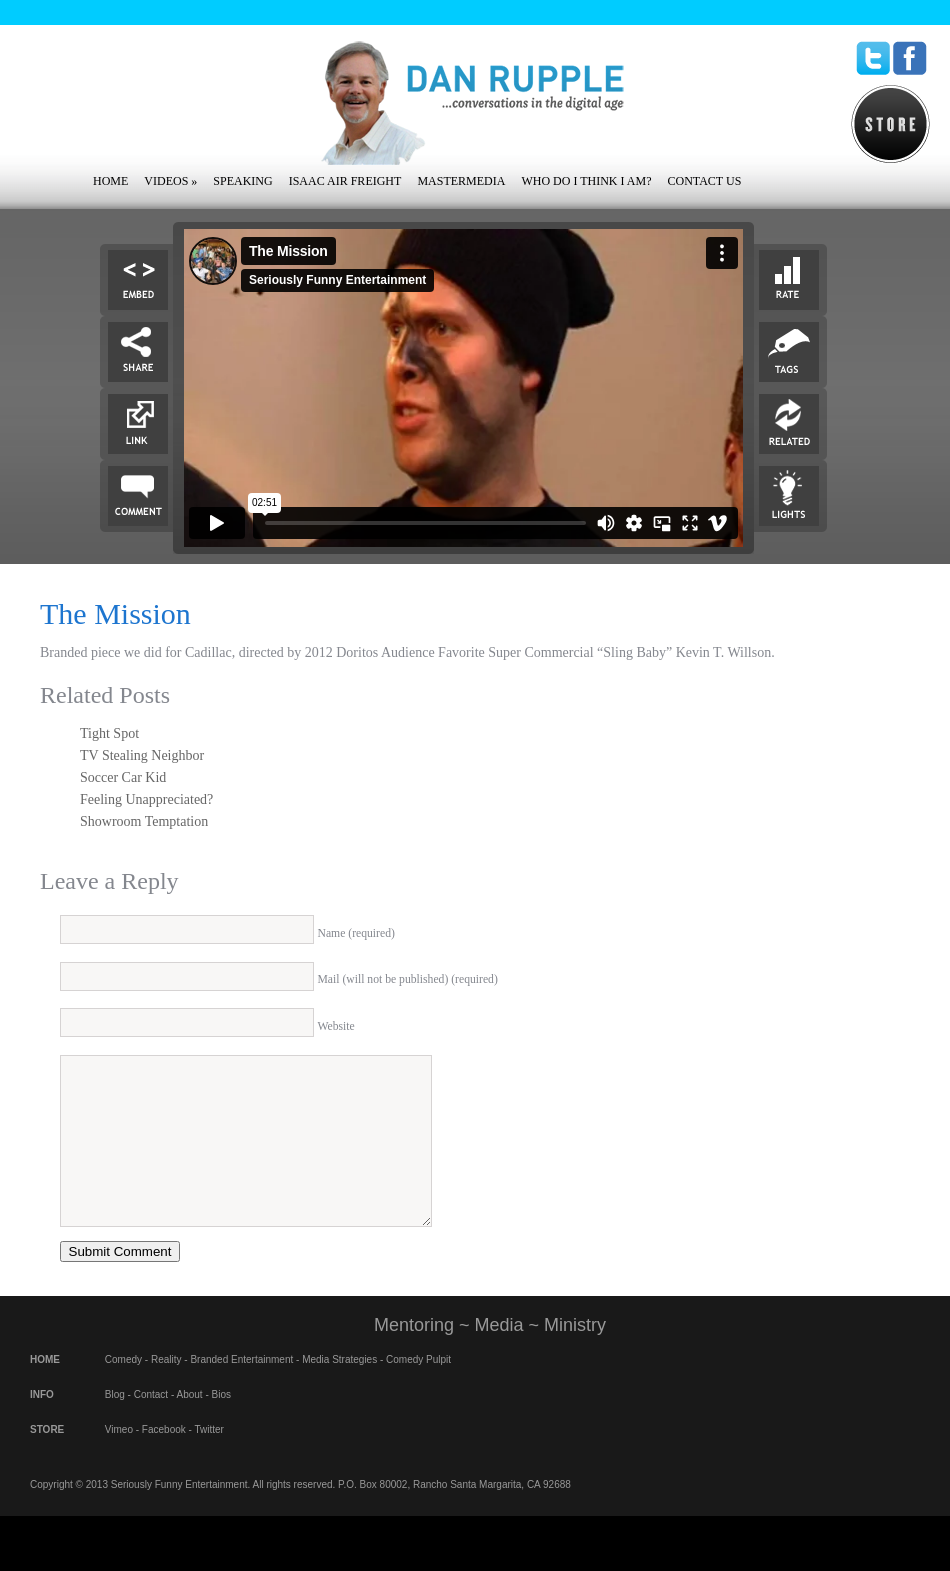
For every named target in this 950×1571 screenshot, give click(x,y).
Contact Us (704, 181)
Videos (170, 181)
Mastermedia (461, 181)
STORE (47, 1459)
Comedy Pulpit (418, 1389)
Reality (166, 1389)
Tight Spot (109, 733)
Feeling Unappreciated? (146, 799)
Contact (151, 1424)
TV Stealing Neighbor (142, 755)
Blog (115, 1424)
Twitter (208, 1459)
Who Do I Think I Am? (586, 181)
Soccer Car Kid (123, 777)
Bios (221, 1424)
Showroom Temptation (144, 821)
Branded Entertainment (241, 1389)
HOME (45, 1389)
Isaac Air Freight (345, 181)
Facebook (164, 1459)
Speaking (242, 181)
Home (110, 181)
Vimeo (119, 1459)
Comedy (123, 1389)
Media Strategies (339, 1389)
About (190, 1424)
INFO (42, 1424)
